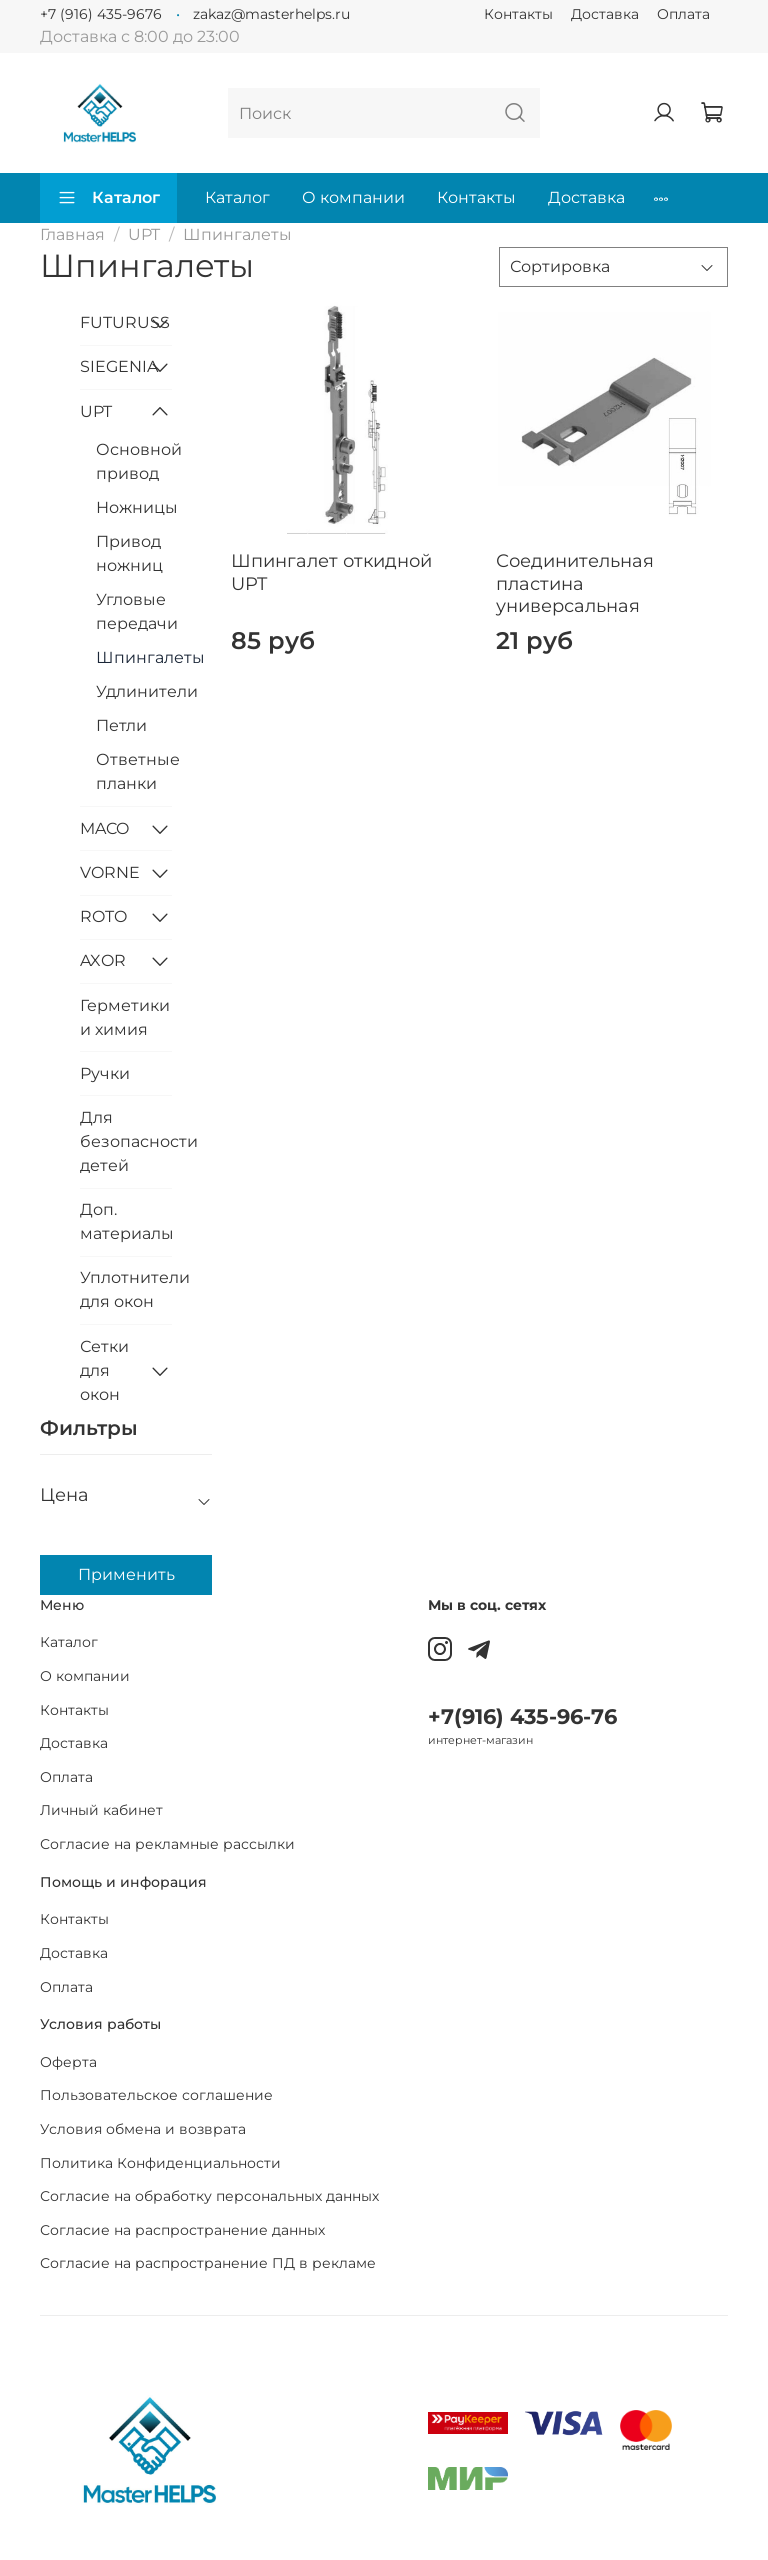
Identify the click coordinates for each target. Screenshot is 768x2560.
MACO (104, 828)
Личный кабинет (101, 1810)
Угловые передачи (134, 611)
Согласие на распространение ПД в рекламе (208, 2263)
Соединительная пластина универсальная (575, 583)
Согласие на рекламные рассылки (167, 1844)
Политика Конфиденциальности (160, 2163)
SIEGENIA (110, 366)
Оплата (683, 14)
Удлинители (134, 691)
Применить (126, 1574)
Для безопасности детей (126, 1141)
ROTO (103, 916)
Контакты (518, 14)
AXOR (103, 960)
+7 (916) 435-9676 (101, 14)
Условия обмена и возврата (143, 2129)
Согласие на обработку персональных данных (209, 2196)
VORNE (110, 872)
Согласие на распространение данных (182, 2230)
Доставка (605, 14)
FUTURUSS (110, 322)
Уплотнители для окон (126, 1289)
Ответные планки (134, 771)
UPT (144, 234)
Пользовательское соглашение (156, 2095)
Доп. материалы (126, 1221)
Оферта (68, 2062)
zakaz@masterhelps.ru (271, 14)
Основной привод (134, 461)
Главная (72, 234)
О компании (353, 197)
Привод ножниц (129, 553)
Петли (121, 725)
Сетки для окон (104, 1370)
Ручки (105, 1073)
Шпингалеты (134, 657)
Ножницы (134, 507)
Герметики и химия (125, 1017)
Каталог (108, 198)
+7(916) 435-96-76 (522, 1716)
